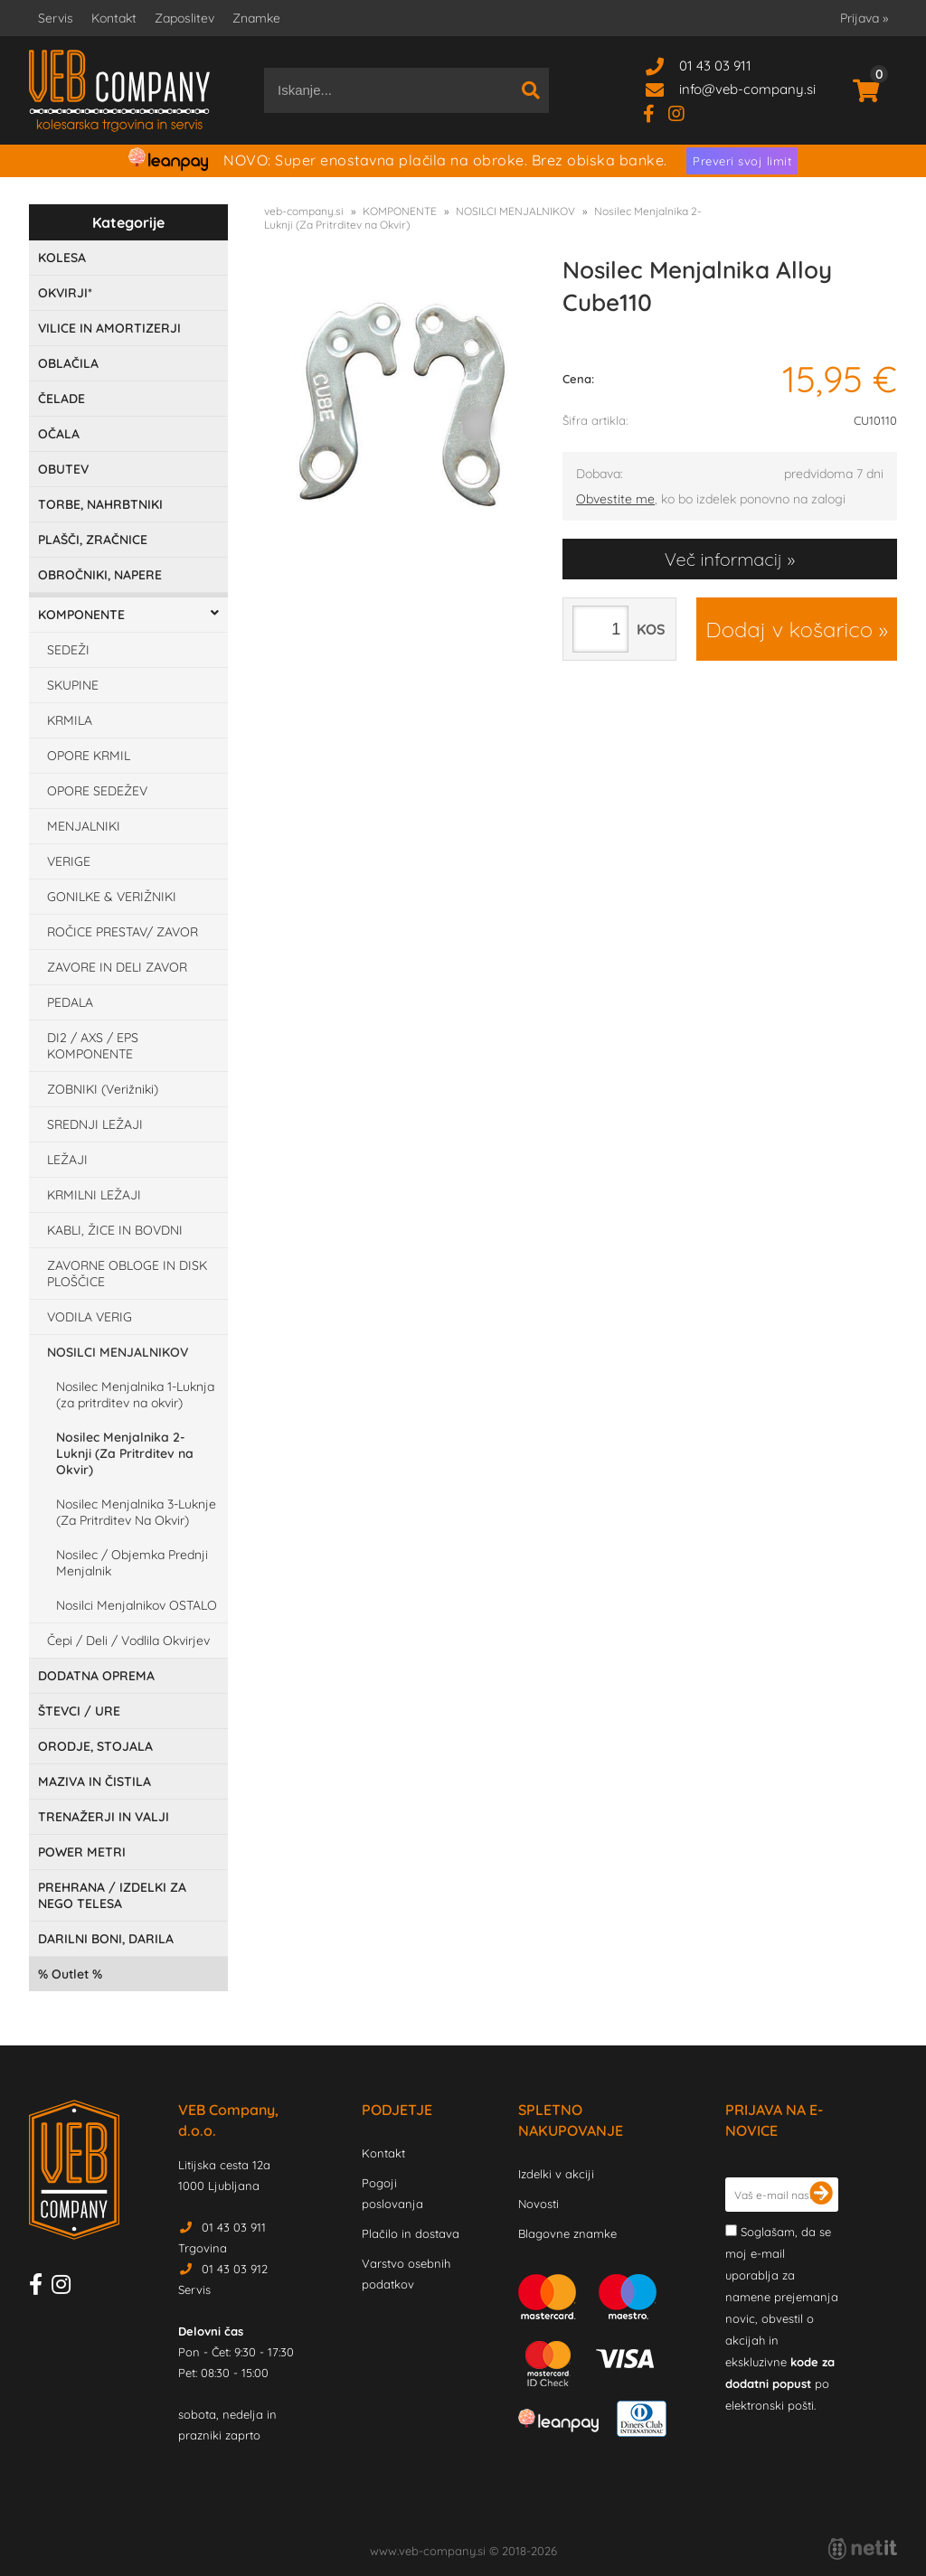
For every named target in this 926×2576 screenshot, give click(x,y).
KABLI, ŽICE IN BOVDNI (115, 1230)
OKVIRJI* (65, 293)
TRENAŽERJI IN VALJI (103, 1817)
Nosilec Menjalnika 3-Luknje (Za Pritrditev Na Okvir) (136, 1512)
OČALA (59, 434)
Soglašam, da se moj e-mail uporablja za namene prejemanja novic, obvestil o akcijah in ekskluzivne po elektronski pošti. (781, 2318)
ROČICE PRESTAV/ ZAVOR (122, 932)
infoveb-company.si (747, 89)
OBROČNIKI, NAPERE (100, 575)
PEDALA (70, 1002)
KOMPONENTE (81, 614)
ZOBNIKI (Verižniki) (102, 1089)
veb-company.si (304, 211)
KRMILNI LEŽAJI (94, 1195)
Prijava (864, 18)
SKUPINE (73, 685)
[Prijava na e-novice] (821, 2194)
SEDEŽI (68, 650)
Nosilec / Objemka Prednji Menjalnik (132, 1563)
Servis (55, 18)
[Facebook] (655, 112)
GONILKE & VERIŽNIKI (111, 896)
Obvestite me (615, 499)
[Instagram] (683, 112)
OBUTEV (63, 469)
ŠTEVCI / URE (79, 1711)
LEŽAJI (67, 1160)
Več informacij (723, 559)
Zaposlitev (184, 18)
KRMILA (69, 720)
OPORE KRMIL (88, 755)
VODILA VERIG (89, 1317)
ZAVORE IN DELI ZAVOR (117, 967)
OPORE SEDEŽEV (97, 791)
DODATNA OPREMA (96, 1676)
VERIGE (68, 861)
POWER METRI (82, 1852)
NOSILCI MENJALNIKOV (117, 1352)
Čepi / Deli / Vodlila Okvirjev (128, 1640)
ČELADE (61, 398)
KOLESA (62, 257)
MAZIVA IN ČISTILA (94, 1781)
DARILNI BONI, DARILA (106, 1939)
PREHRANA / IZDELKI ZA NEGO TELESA (112, 1895)
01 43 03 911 (715, 65)
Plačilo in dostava (410, 2233)
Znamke (256, 18)
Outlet (70, 1974)
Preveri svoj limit (742, 161)
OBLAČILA (68, 363)
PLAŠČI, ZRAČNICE (92, 539)
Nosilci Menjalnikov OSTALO (136, 1605)
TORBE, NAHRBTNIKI (100, 504)
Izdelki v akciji (556, 2174)
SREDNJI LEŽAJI (95, 1124)
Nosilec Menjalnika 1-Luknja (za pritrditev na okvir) (135, 1394)
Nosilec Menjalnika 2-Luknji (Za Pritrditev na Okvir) (125, 1453)
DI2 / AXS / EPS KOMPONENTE (92, 1045)
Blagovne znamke (567, 2233)
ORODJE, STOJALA (95, 1746)
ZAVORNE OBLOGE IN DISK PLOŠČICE (127, 1273)
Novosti (538, 2203)
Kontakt (114, 18)
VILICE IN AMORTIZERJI (109, 328)
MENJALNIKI (83, 826)
